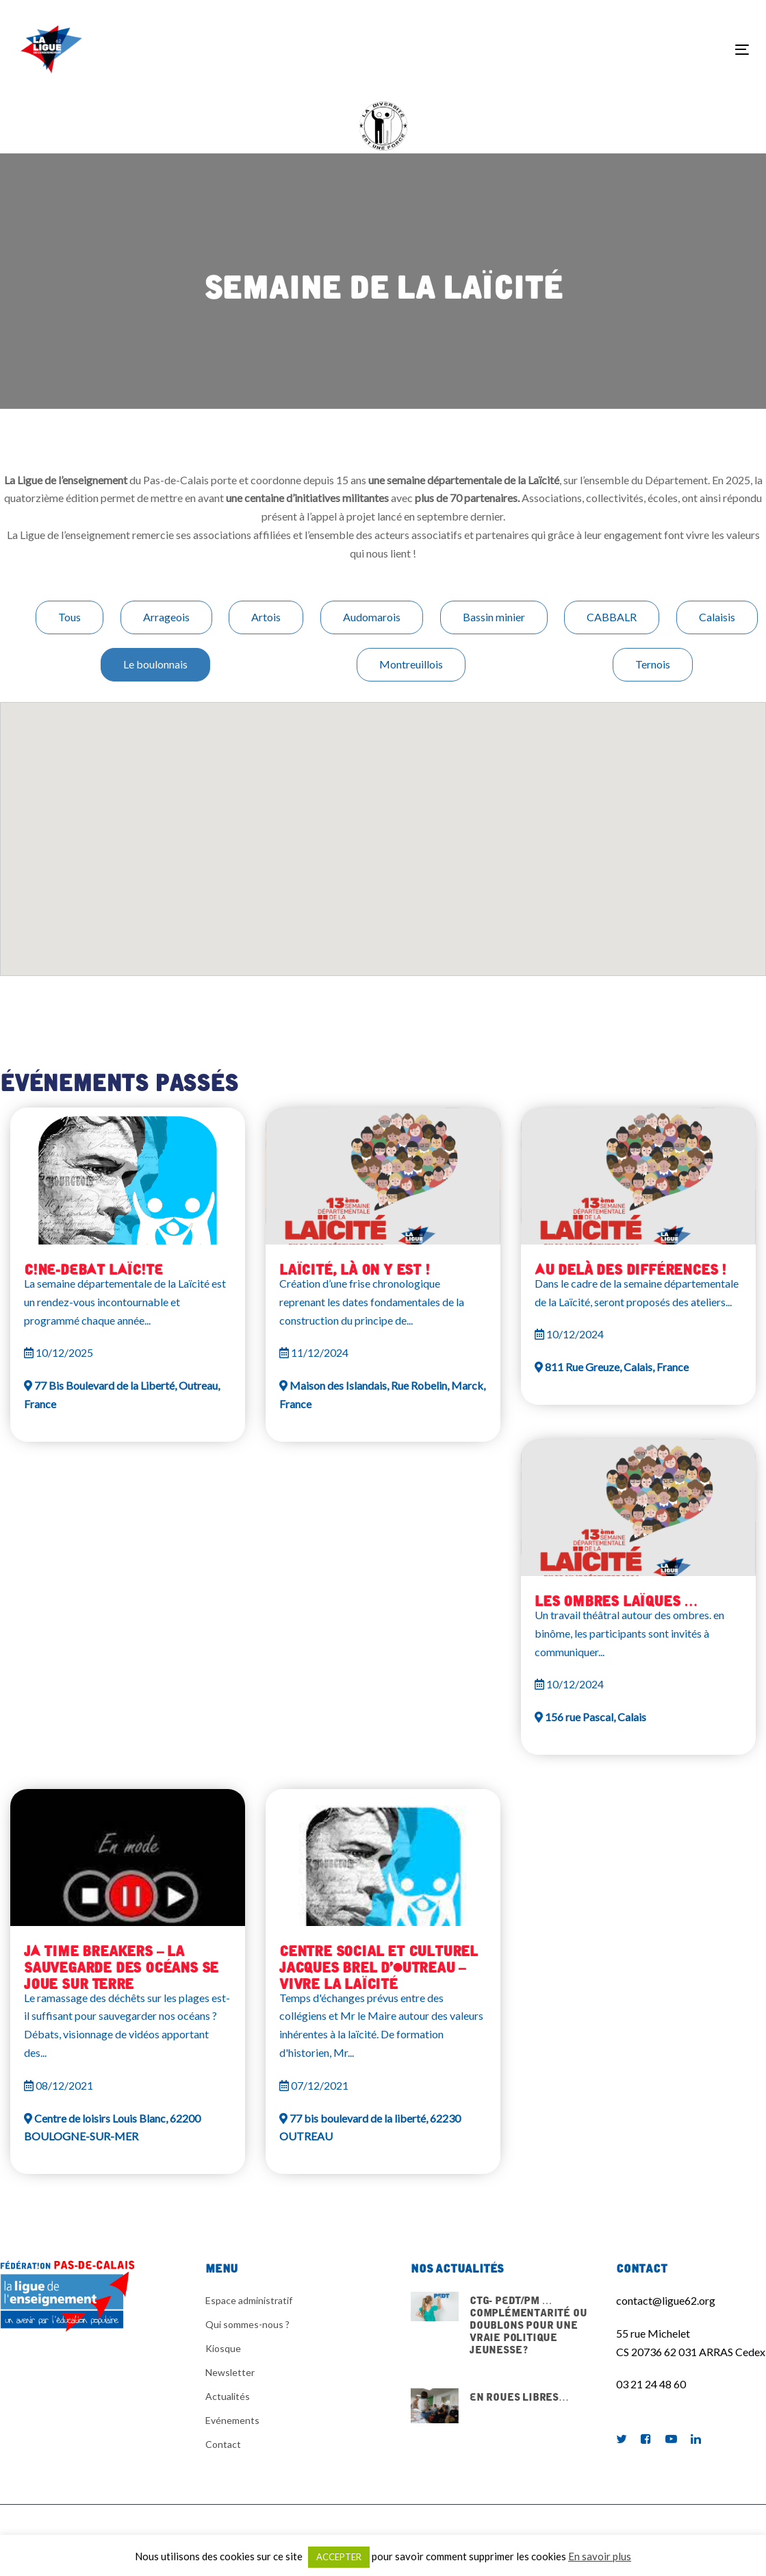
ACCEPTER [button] (338, 2556)
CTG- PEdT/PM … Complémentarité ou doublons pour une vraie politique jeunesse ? (503, 2332)
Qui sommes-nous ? (247, 2324)
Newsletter (230, 2372)
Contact (223, 2444)
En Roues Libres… (503, 2405)
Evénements (232, 2420)
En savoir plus (599, 2556)
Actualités (227, 2396)
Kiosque (223, 2348)
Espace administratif (248, 2300)
